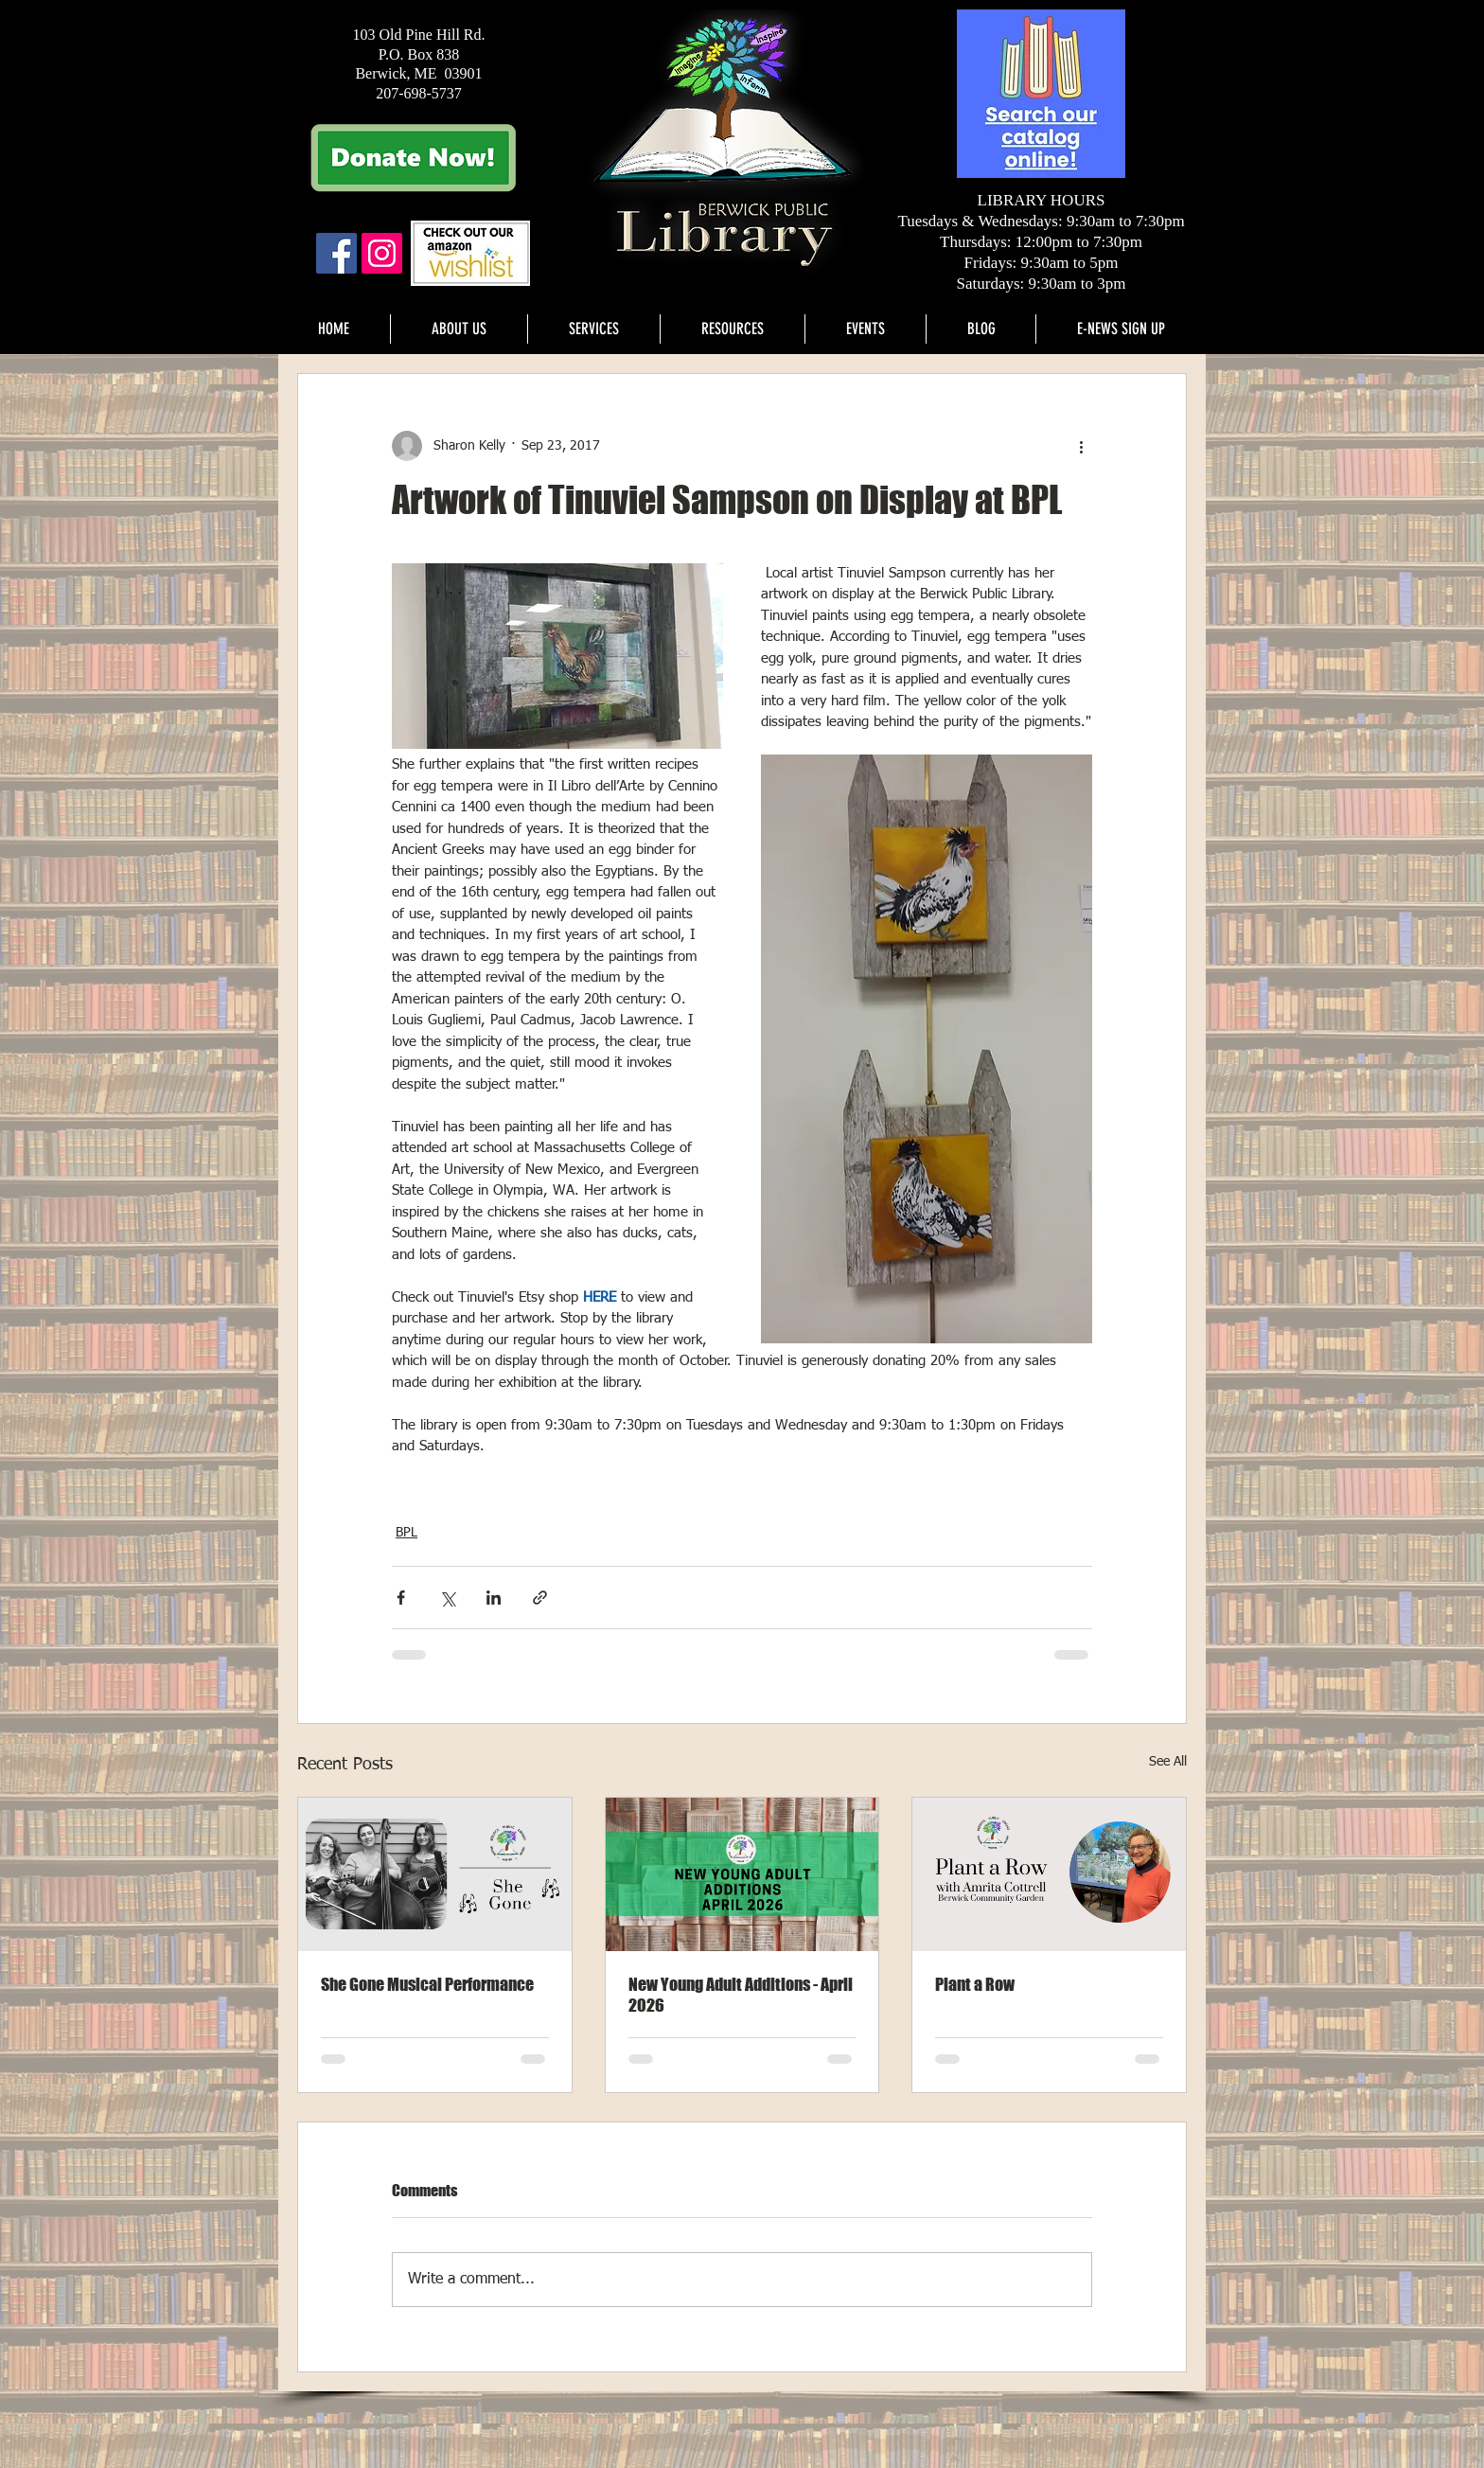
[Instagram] (382, 253)
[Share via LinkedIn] (494, 1598)
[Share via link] (540, 1598)
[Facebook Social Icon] (336, 253)
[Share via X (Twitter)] (447, 1598)
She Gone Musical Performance (427, 1984)
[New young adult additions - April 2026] (742, 1874)
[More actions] (1080, 446)
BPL (406, 1532)
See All (1168, 1761)
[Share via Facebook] (401, 1598)
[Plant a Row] (1049, 1874)
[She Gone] (435, 1874)
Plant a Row (975, 1984)
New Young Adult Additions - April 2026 (740, 1994)
